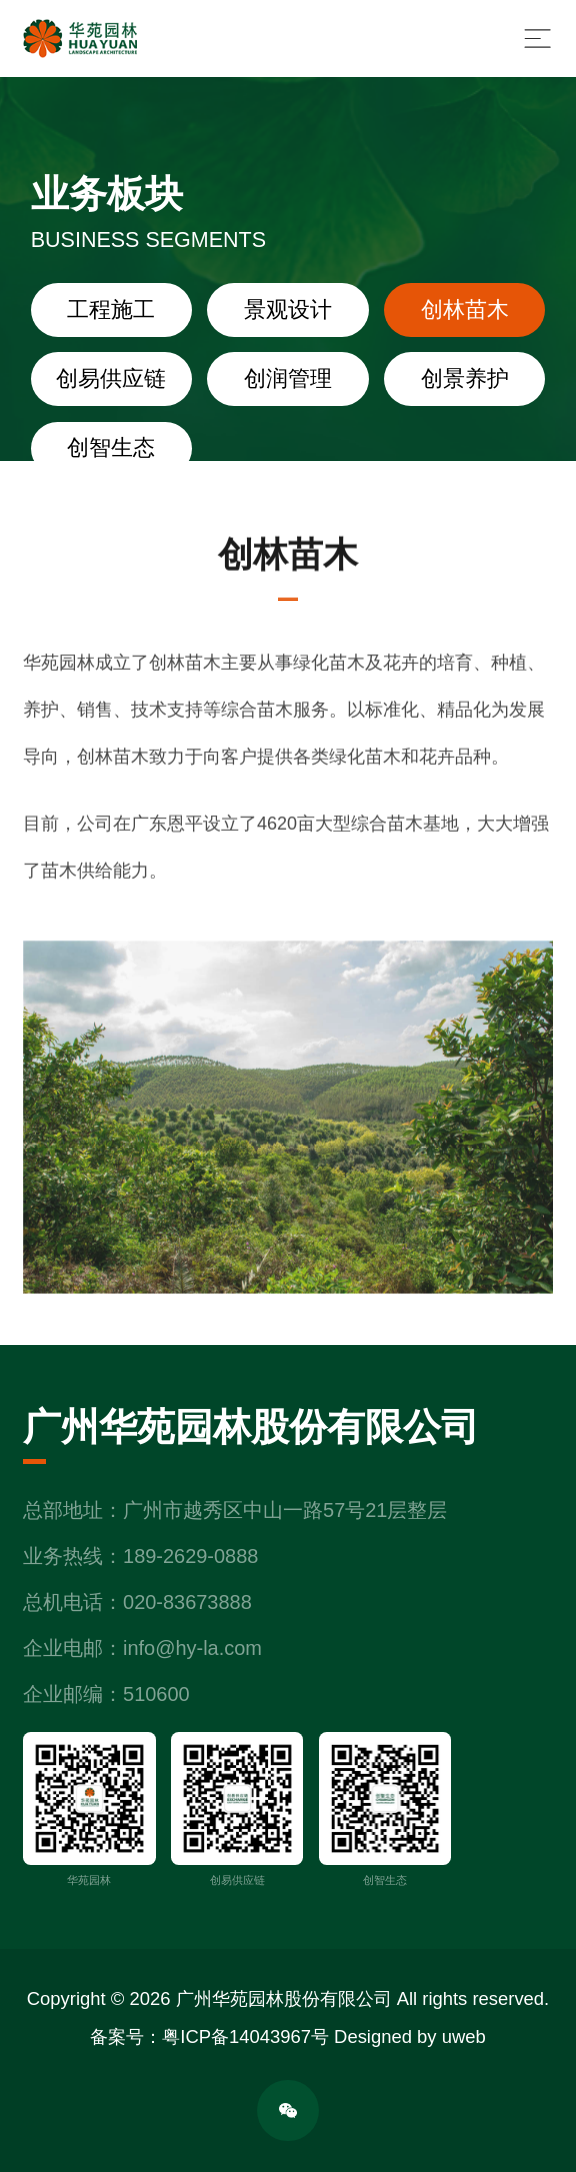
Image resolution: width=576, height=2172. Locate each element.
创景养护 (465, 379)
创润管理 (288, 379)
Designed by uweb (410, 2036)
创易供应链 (111, 379)
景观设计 (288, 310)
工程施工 (111, 310)
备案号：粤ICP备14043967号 (209, 2036)
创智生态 (111, 448)
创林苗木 (465, 310)
